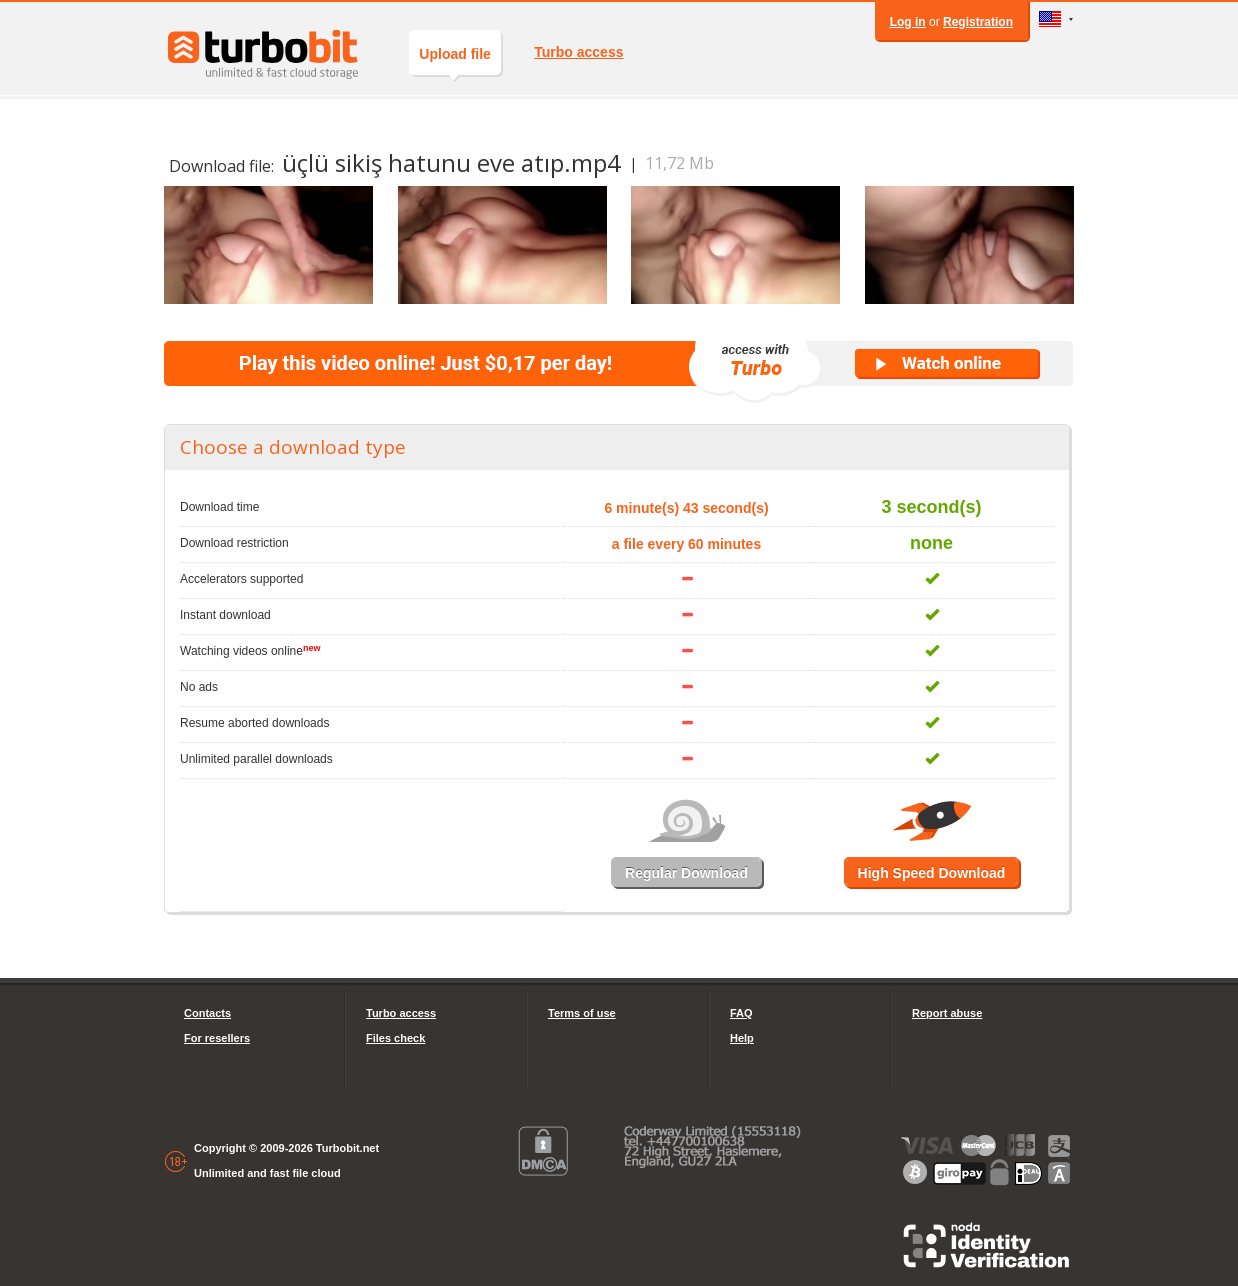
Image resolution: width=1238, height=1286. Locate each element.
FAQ (741, 1013)
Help (742, 1038)
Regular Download (686, 873)
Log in (908, 22)
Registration (978, 22)
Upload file (455, 60)
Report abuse (947, 1013)
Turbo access (578, 52)
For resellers (217, 1038)
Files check (395, 1038)
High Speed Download (932, 873)
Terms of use (582, 1013)
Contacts (207, 1013)
